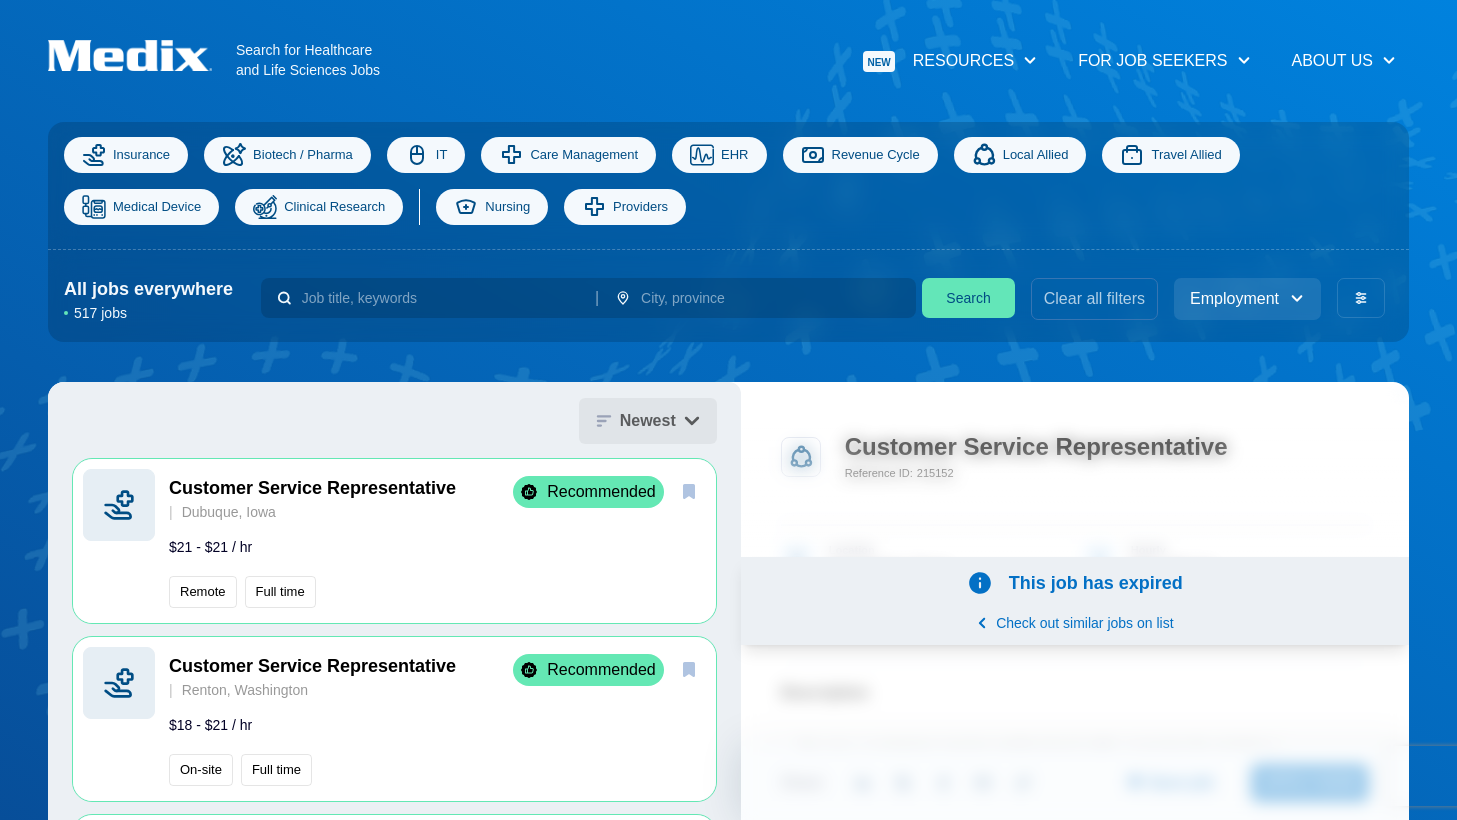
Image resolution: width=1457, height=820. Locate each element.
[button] (394, 541)
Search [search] (968, 298)
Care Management (568, 155)
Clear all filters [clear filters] (1094, 298)
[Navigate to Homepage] (142, 55)
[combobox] (440, 298)
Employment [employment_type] (1247, 298)
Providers (625, 207)
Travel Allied (1170, 155)
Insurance (126, 155)
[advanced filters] (1361, 298)
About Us (1345, 60)
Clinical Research (319, 207)
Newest (648, 420)
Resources (950, 61)
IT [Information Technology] (426, 155)
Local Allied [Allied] (1020, 155)
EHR (719, 155)
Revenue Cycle (860, 155)
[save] (689, 491)
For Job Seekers (1164, 60)
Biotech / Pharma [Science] (287, 155)
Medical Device (141, 207)
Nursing (492, 207)
